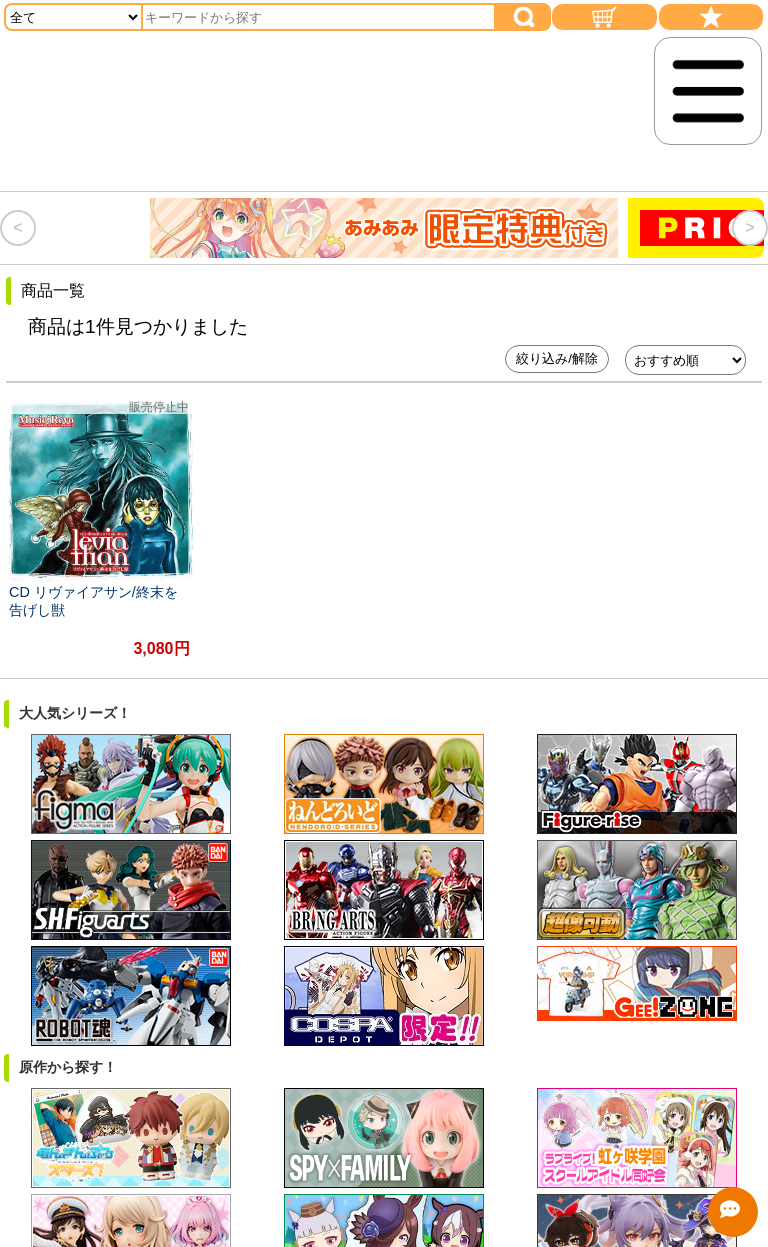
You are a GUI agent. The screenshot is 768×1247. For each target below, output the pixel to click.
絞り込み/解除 (557, 358)
